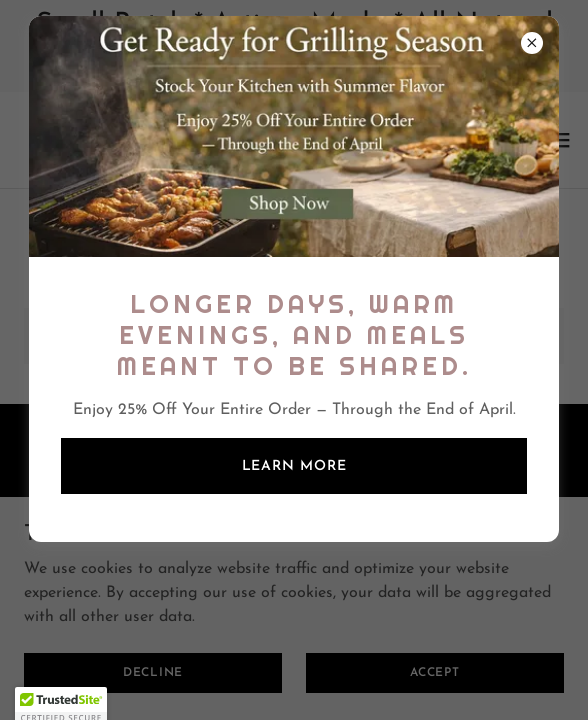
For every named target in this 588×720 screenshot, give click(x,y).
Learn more (294, 466)
